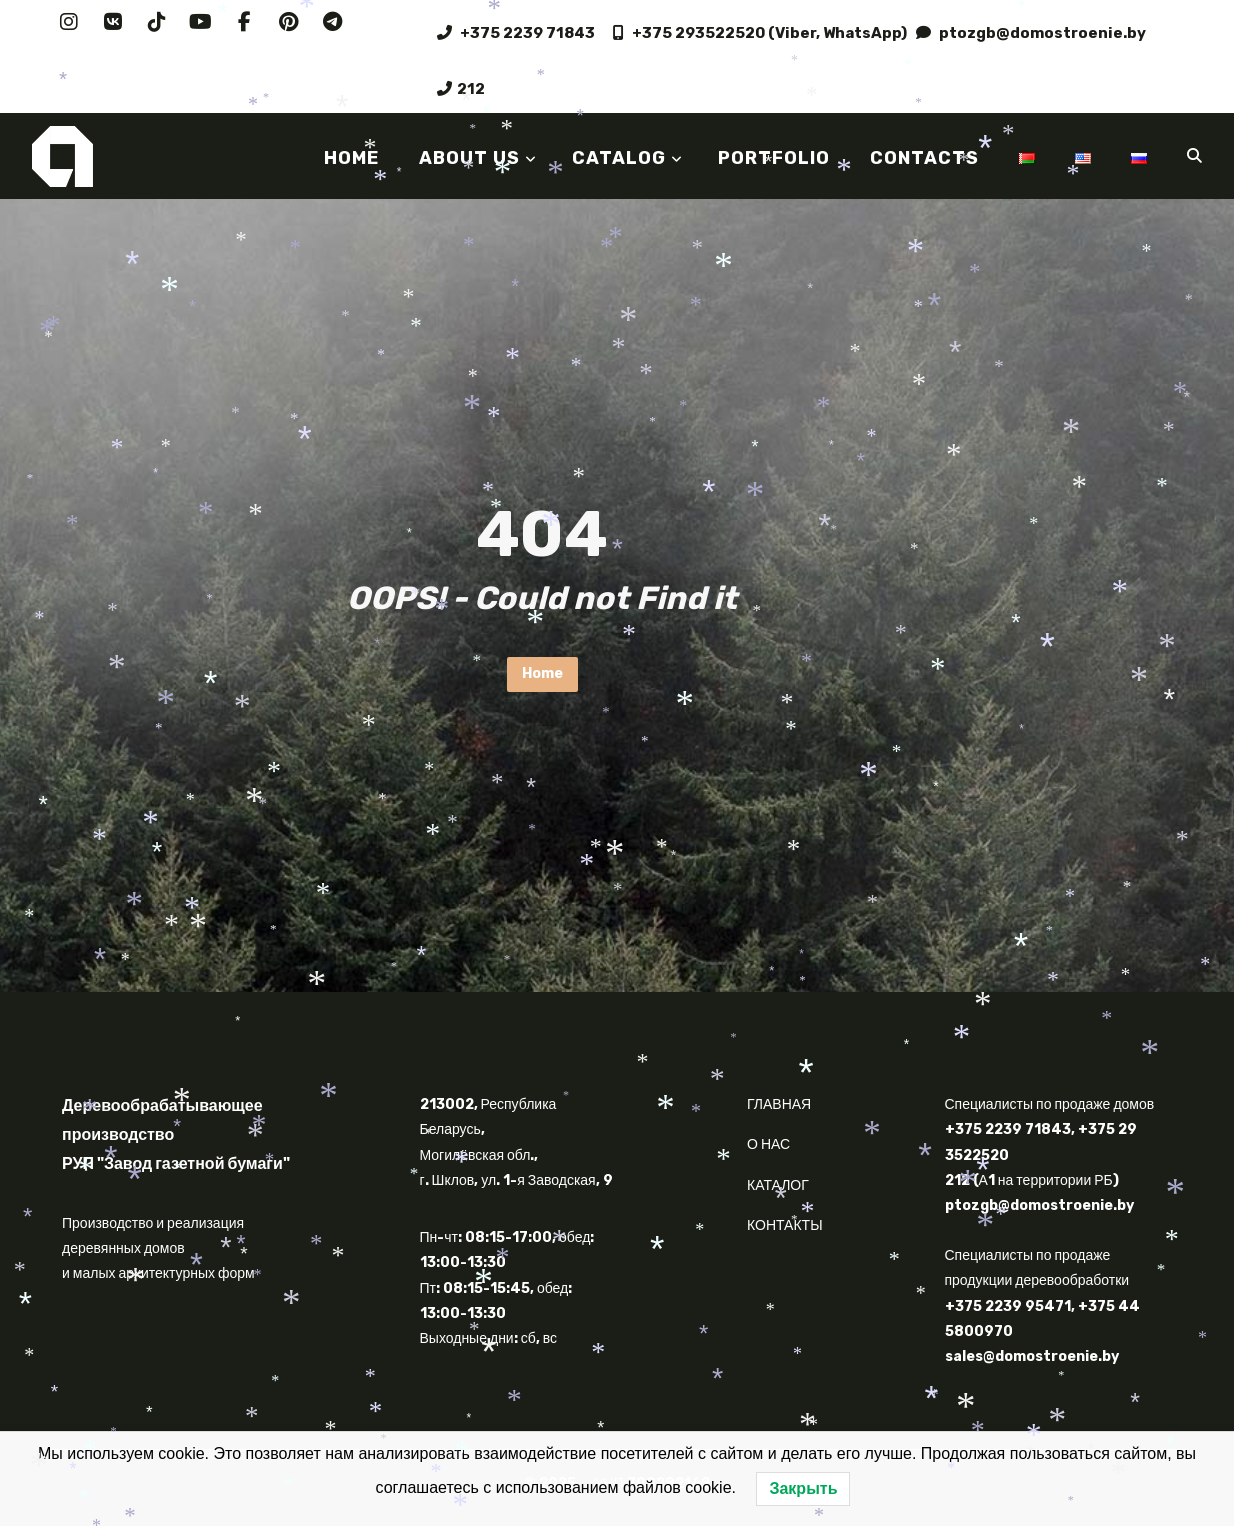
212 (461, 89)
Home (542, 673)
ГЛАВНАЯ (779, 1104)
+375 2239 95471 (1008, 1306)
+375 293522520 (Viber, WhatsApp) (760, 33)
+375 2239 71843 (520, 33)
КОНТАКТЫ (785, 1225)
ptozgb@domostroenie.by (1031, 33)
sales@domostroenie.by (1032, 1356)
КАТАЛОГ (778, 1185)
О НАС (768, 1144)
